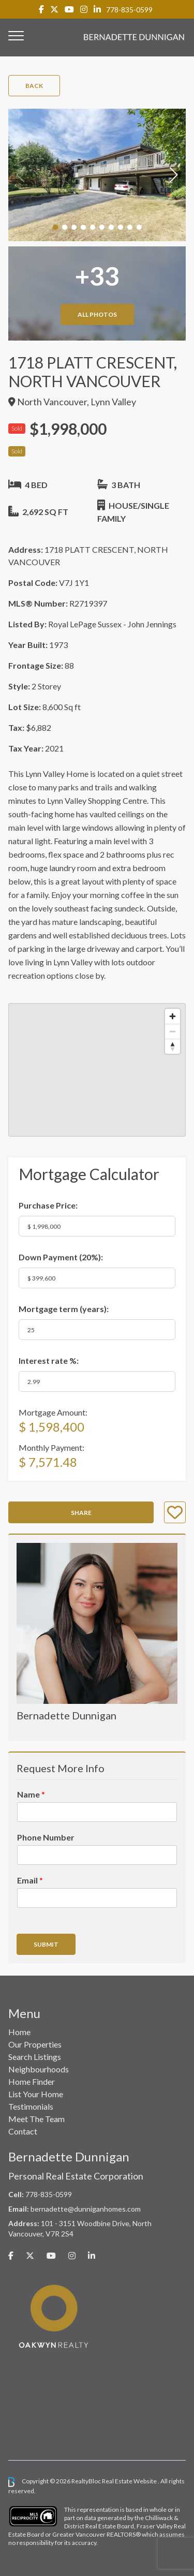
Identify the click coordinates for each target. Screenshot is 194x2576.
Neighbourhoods (38, 2069)
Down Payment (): (61, 1257)
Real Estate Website (130, 2481)
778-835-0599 (129, 9)
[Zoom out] (172, 1031)
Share (81, 1513)
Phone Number (45, 1837)
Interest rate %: (49, 1360)
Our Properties (35, 2044)
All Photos (97, 314)
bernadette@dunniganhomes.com (86, 2208)
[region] (97, 1070)
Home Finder (31, 2081)
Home (19, 2032)
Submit (46, 1944)
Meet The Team (36, 2119)
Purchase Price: (48, 1205)
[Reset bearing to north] (172, 1046)
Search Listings (34, 2057)
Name (31, 1794)
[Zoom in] (172, 1016)
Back (34, 86)
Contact (22, 2131)
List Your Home (35, 2094)
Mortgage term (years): (64, 1309)
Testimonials (30, 2106)
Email (30, 1880)
